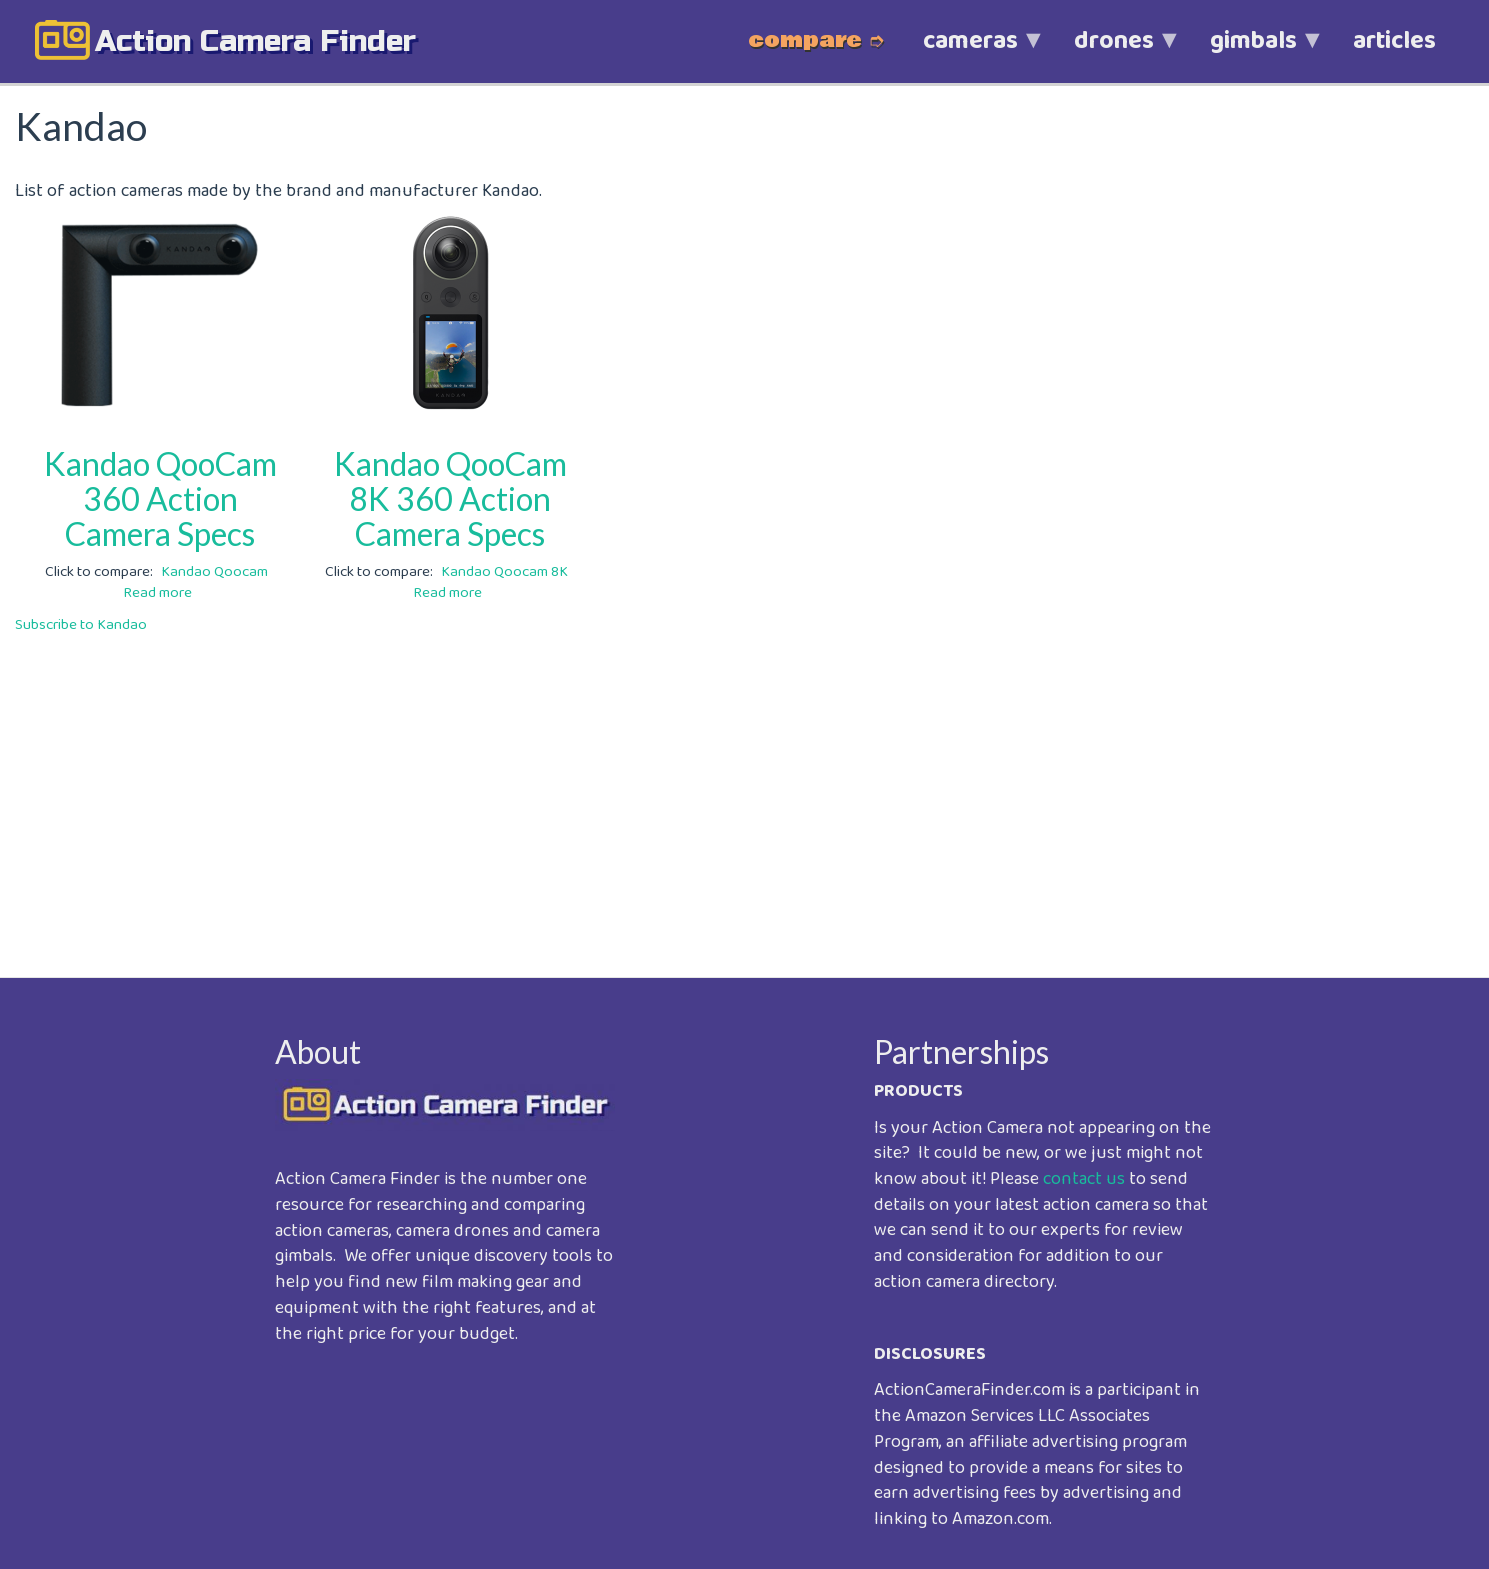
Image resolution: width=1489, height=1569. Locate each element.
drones (1114, 51)
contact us (1084, 1179)
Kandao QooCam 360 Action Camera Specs (160, 498)
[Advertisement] (615, 792)
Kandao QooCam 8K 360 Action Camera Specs (450, 498)
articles (1394, 41)
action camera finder (255, 41)
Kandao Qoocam (214, 572)
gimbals (1253, 51)
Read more (157, 593)
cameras (970, 51)
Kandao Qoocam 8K (504, 572)
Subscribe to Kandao (81, 625)
